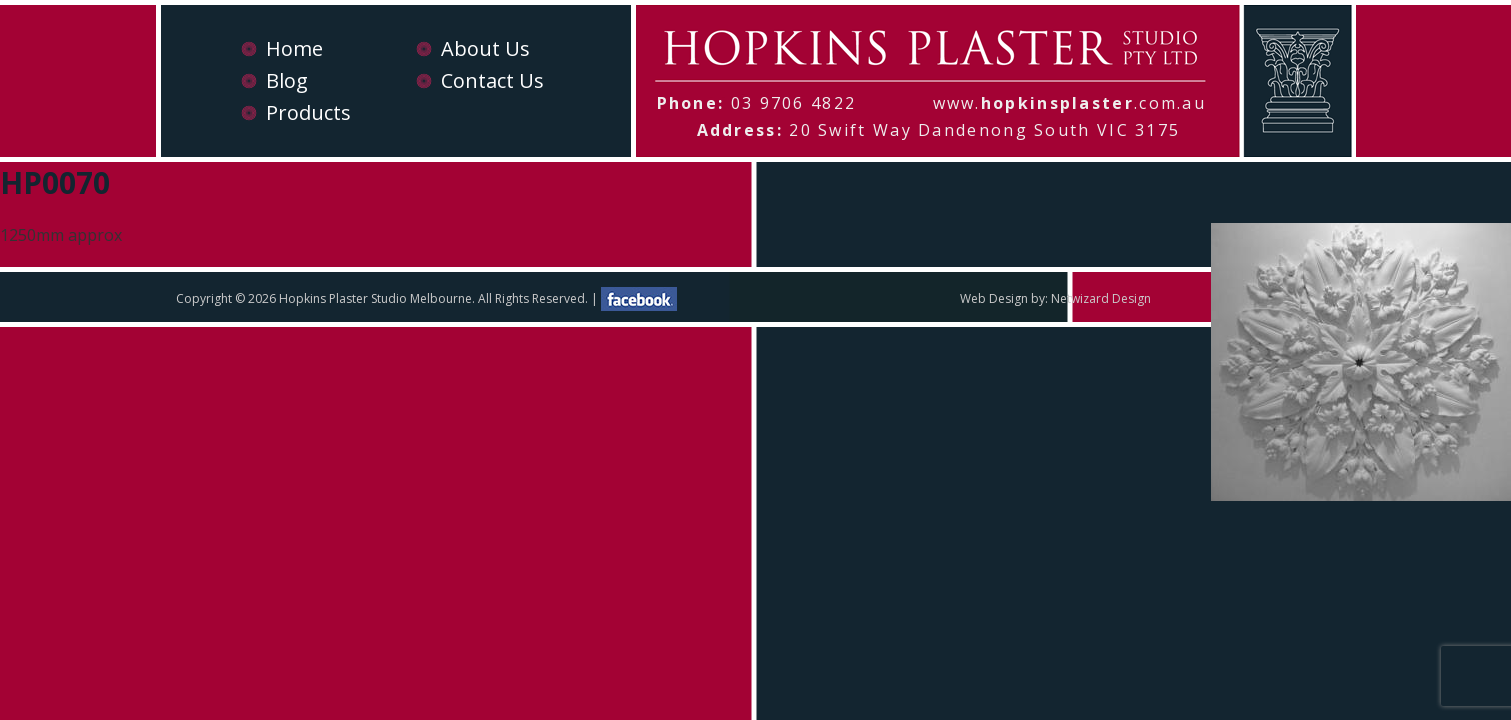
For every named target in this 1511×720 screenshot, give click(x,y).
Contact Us (492, 80)
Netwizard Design (1101, 298)
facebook (639, 299)
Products (308, 112)
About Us (485, 48)
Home (294, 48)
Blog (287, 80)
